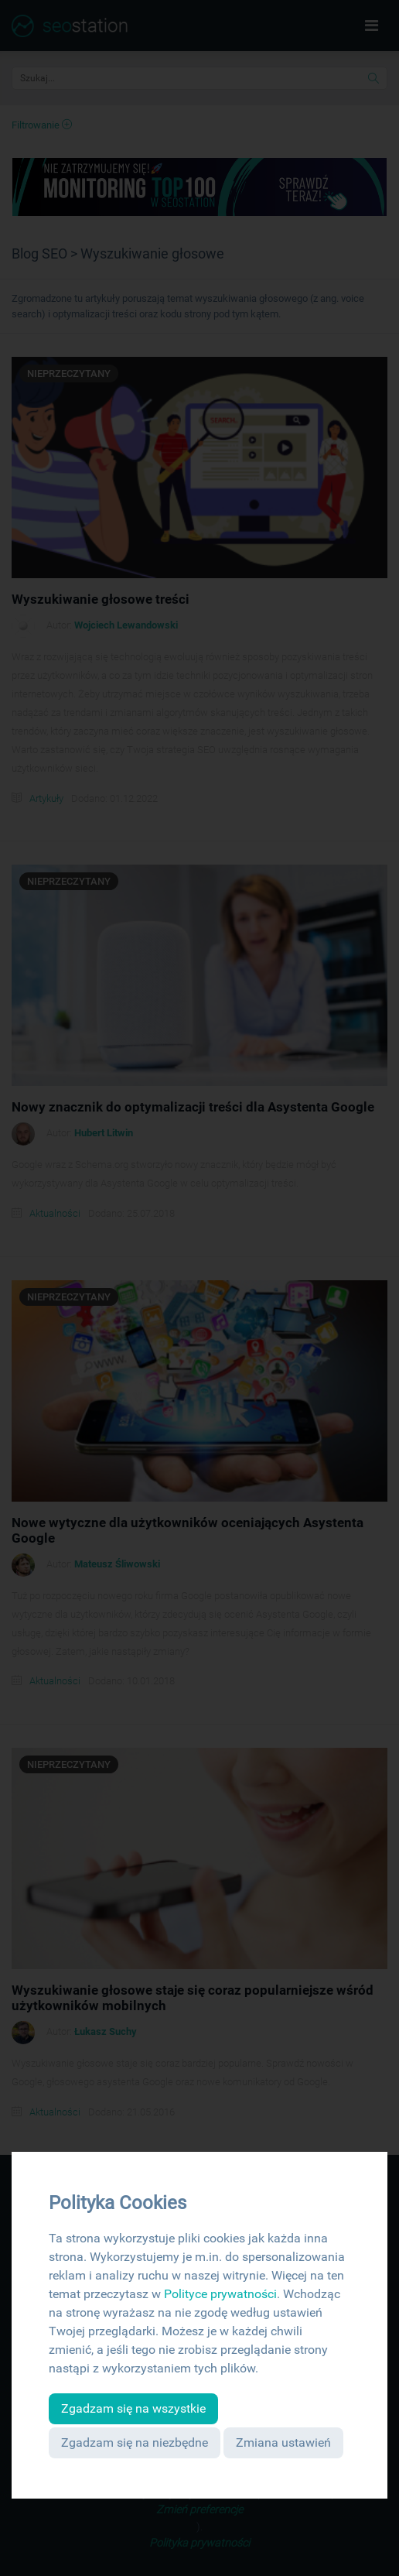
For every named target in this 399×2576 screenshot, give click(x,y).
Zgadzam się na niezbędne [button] (134, 2442)
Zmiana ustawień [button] (283, 2442)
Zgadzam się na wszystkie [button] (133, 2408)
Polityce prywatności (220, 2294)
